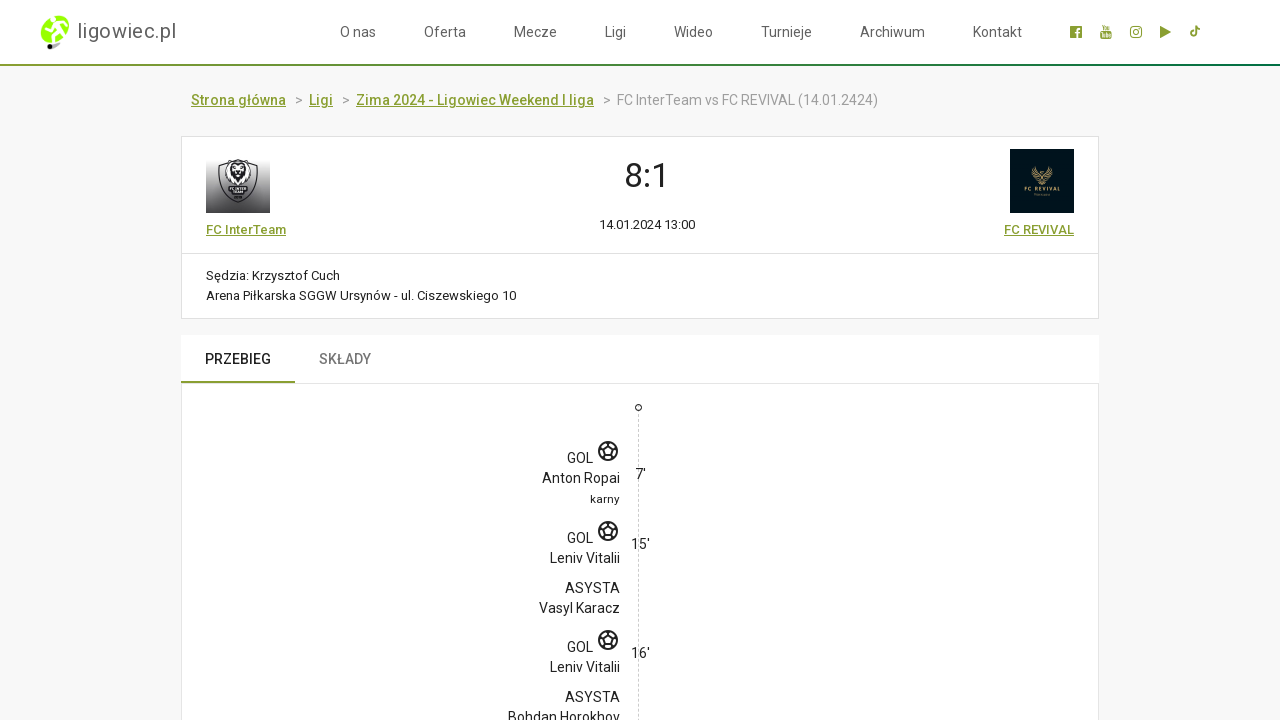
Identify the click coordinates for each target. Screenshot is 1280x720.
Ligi (615, 32)
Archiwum (892, 32)
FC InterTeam (246, 229)
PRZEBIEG (238, 359)
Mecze (535, 32)
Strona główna (238, 100)
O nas (358, 32)
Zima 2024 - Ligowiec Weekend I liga (475, 100)
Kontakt (997, 32)
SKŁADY (345, 359)
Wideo (693, 32)
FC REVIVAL (1039, 229)
